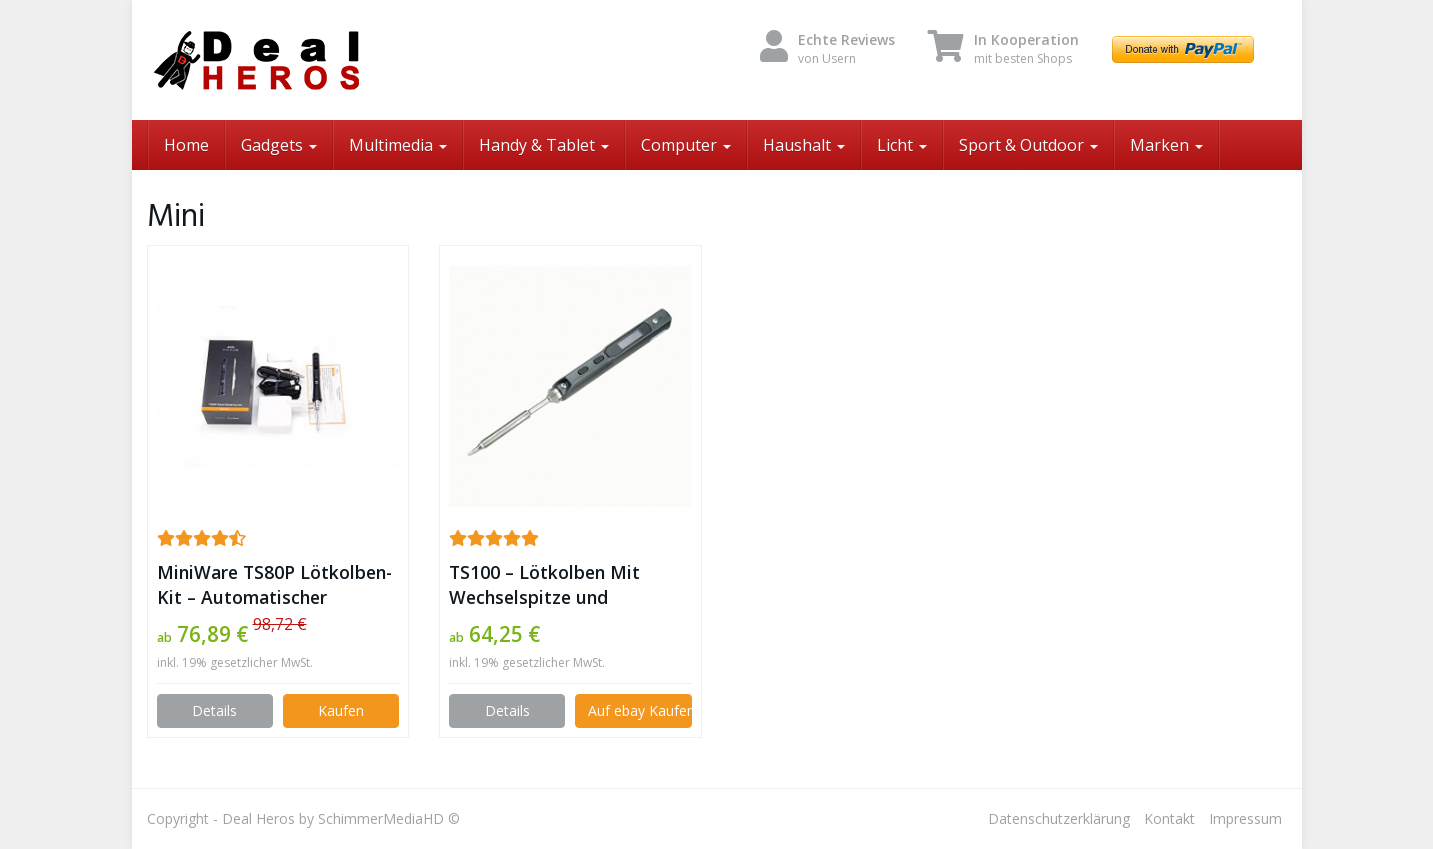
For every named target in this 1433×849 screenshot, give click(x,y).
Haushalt (804, 145)
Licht (902, 145)
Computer (686, 145)
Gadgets (279, 145)
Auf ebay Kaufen (639, 710)
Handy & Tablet (544, 145)
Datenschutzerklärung (1059, 818)
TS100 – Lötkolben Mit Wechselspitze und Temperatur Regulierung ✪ (563, 585)
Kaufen (341, 710)
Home (186, 145)
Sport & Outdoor (1028, 145)
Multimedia (398, 145)
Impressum (1245, 818)
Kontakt (1169, 818)
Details (214, 710)
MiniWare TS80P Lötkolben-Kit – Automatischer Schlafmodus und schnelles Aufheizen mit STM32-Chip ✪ (274, 585)
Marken (1166, 145)
